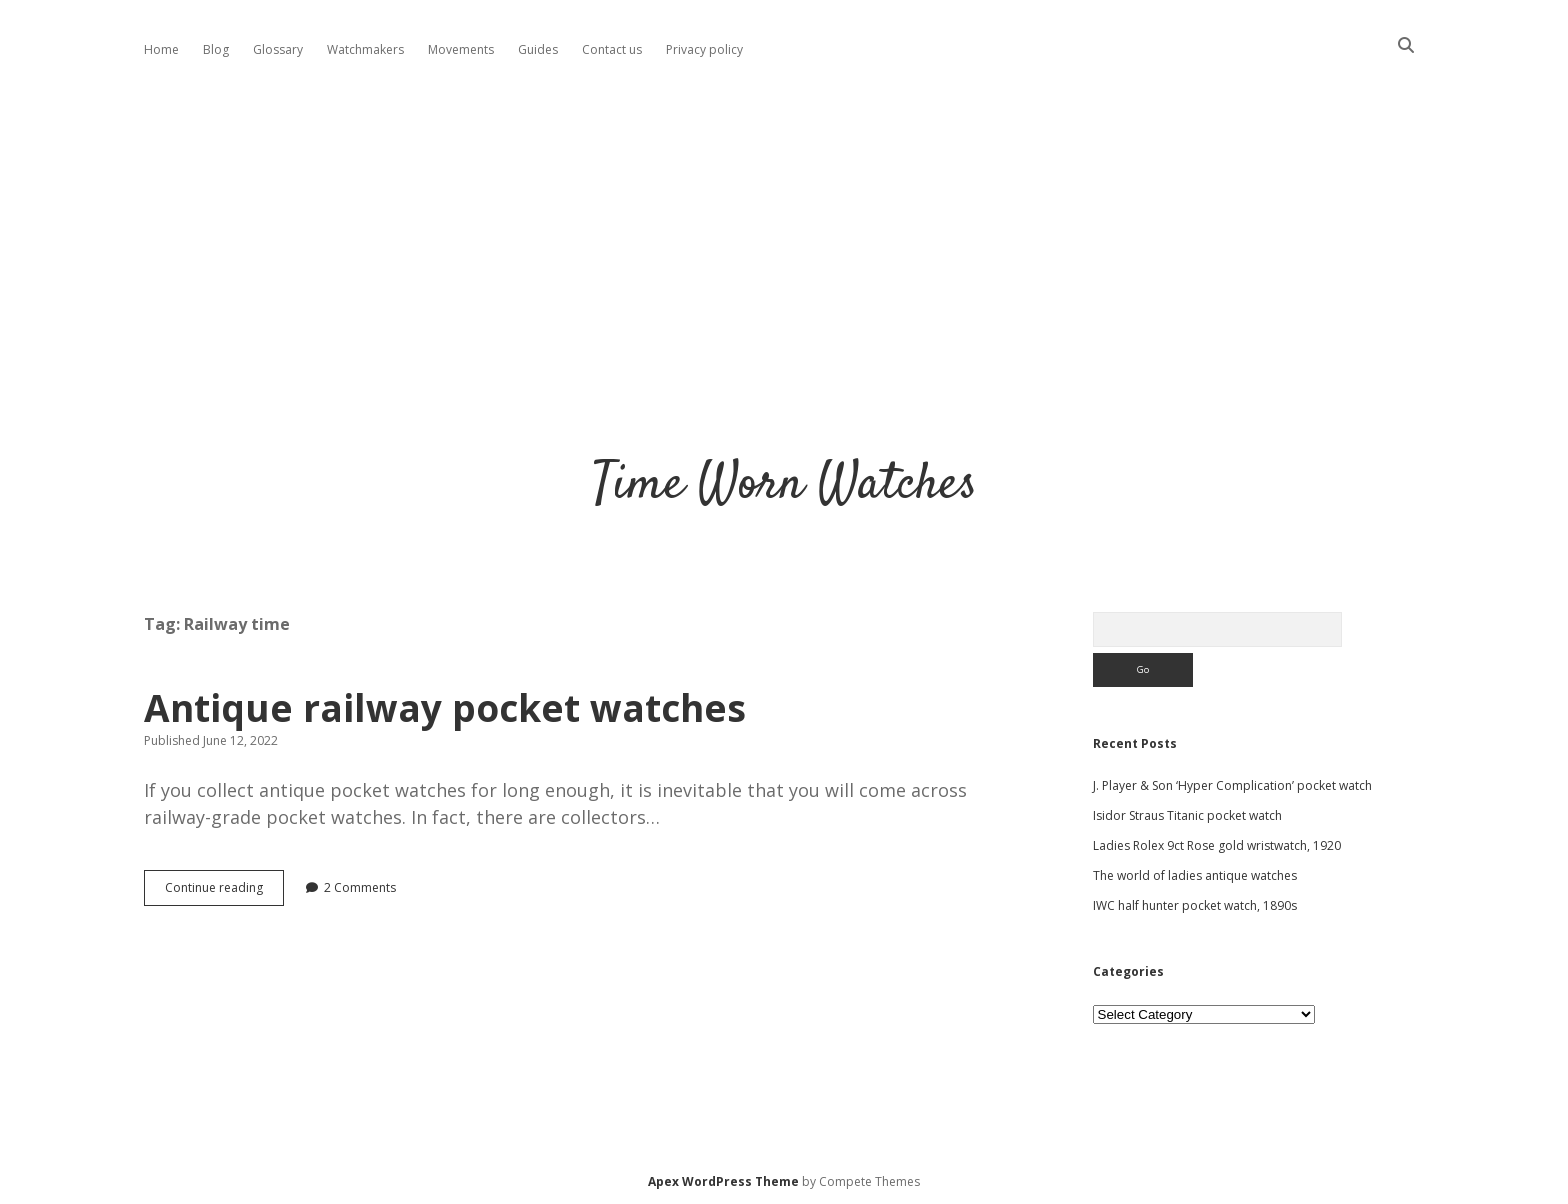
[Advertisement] (784, 244)
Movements (461, 49)
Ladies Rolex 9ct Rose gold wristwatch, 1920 (1217, 845)
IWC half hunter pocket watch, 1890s (1195, 905)
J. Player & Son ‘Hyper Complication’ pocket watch (1232, 785)
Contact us (612, 49)
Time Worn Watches (784, 485)
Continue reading (224, 892)
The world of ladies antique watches (1195, 875)
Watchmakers (365, 49)
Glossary (278, 49)
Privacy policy (704, 49)
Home (161, 49)
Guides (538, 49)
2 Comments (360, 887)
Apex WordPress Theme (723, 1181)
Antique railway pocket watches (445, 707)
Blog (216, 49)
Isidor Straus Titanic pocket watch (1187, 815)
